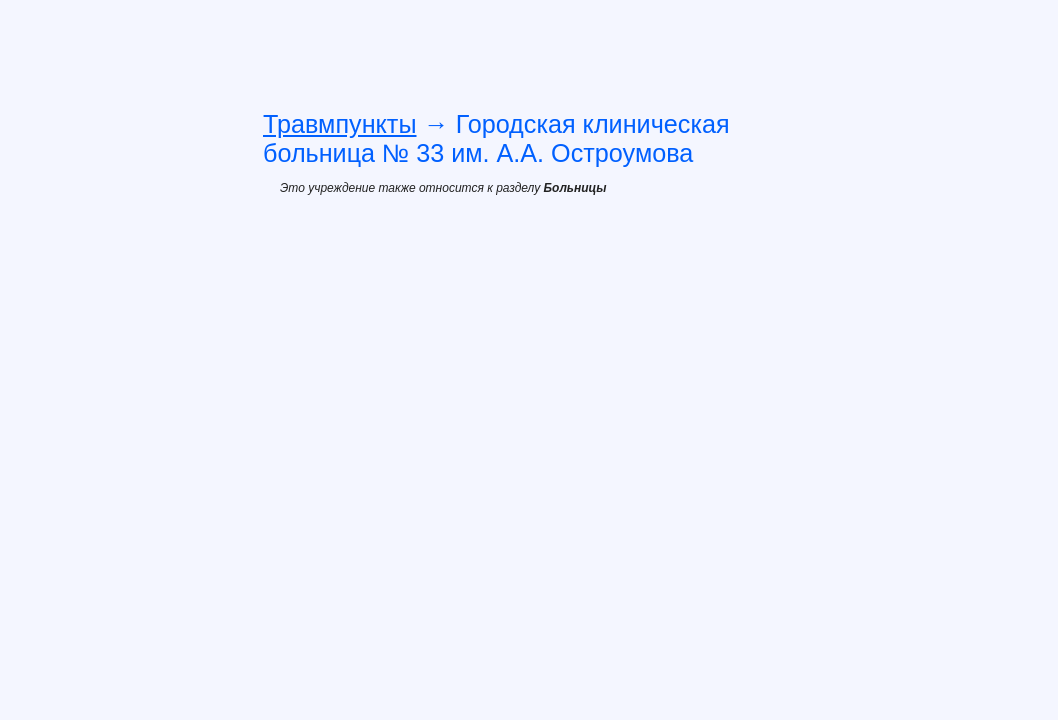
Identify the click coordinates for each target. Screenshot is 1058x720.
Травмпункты (340, 124)
